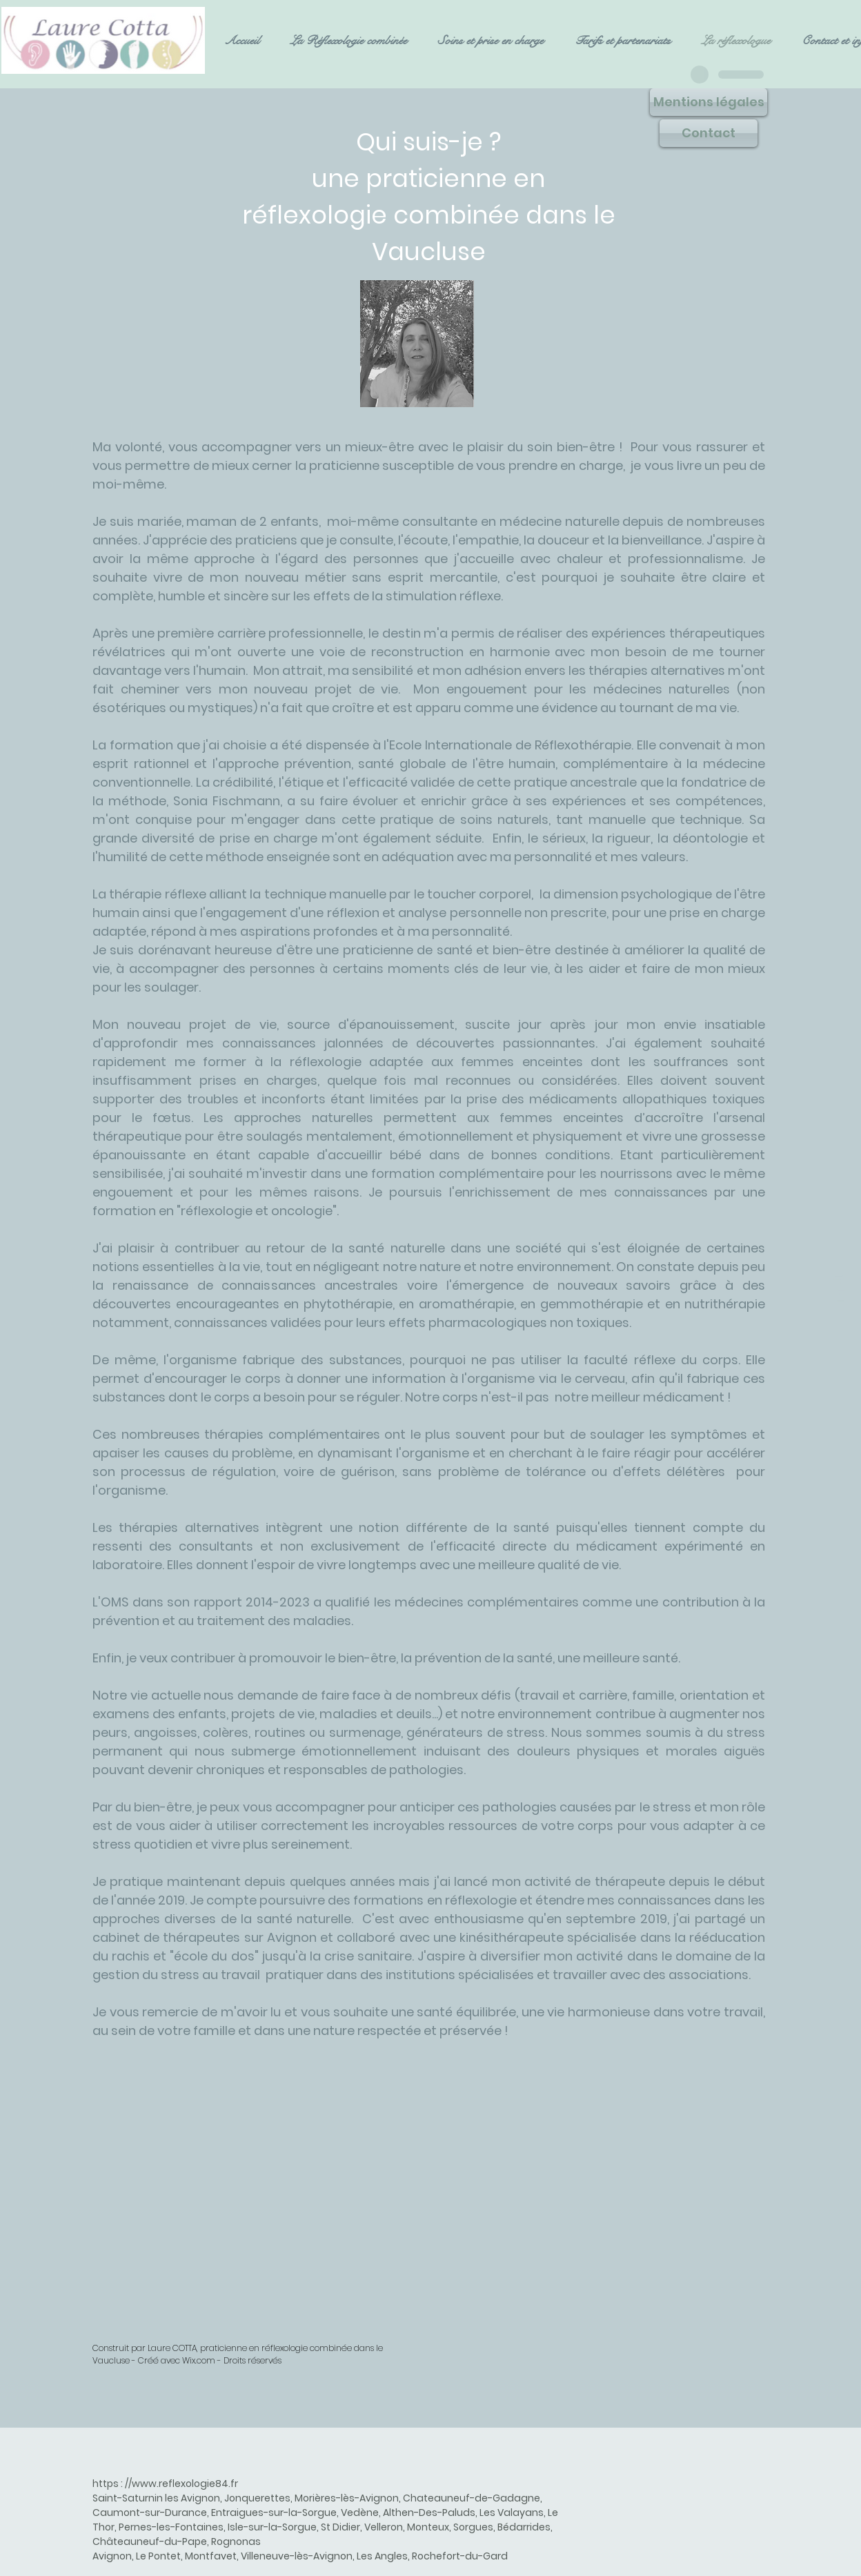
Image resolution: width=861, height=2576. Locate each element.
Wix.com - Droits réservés (231, 2360)
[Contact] (709, 133)
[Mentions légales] (708, 102)
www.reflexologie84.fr (185, 2483)
